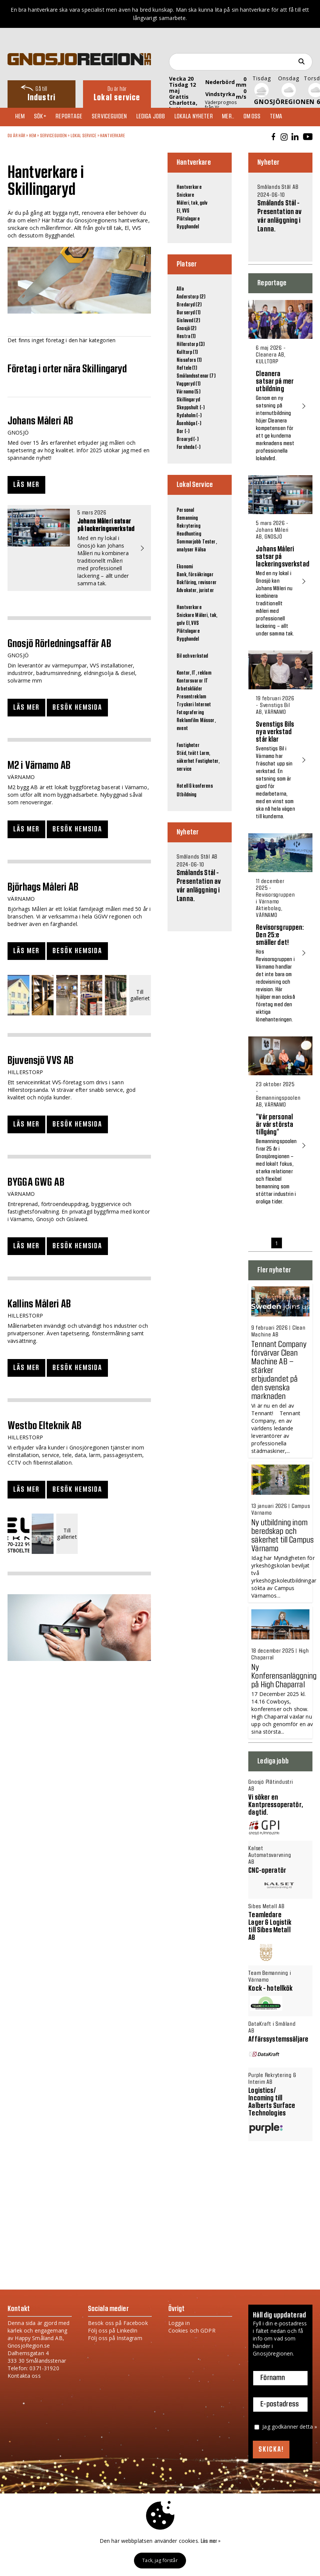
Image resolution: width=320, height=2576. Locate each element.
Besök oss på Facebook (118, 2323)
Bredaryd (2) (189, 305)
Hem (21, 117)
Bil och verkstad (192, 656)
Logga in (179, 2323)
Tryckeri (185, 704)
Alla (180, 289)
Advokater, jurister (195, 590)
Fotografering (190, 712)
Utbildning (186, 794)
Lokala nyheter (204, 117)
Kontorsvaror (190, 681)
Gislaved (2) (188, 320)
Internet (203, 704)
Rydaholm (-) (189, 415)
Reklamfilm (187, 720)
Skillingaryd (188, 400)
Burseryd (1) (188, 312)
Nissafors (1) (189, 360)
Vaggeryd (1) (188, 384)
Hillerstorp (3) (191, 344)
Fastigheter (188, 745)
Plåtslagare (188, 219)
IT (206, 681)
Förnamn (272, 2378)
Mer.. (240, 117)
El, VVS (183, 211)
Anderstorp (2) (191, 297)
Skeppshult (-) (191, 407)
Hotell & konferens (195, 786)
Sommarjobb (189, 542)
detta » (308, 2426)
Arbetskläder (189, 689)
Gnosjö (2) (186, 328)
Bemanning (187, 518)
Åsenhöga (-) (189, 423)
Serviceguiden (116, 117)
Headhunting (189, 534)
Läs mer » (210, 2541)
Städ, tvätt (187, 753)
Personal (185, 510)
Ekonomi (185, 566)
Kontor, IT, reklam (194, 673)
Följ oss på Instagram (115, 2338)
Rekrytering (188, 526)
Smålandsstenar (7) (196, 376)
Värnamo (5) (188, 392)
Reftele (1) (187, 368)
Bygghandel (188, 227)
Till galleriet (140, 995)
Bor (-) (183, 431)
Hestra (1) (186, 336)
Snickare (185, 195)
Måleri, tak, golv (192, 203)
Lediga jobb (159, 117)
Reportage (74, 117)
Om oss (265, 117)
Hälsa (200, 550)
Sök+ (44, 117)
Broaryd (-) (187, 439)
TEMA (291, 117)
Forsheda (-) (188, 447)
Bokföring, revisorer (197, 582)
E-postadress (279, 2404)
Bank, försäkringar (195, 574)
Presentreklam (191, 696)
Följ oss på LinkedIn (113, 2330)
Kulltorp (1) (187, 352)
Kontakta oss (24, 2375)
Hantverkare (112, 135)
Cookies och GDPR (191, 2330)
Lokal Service (84, 135)
